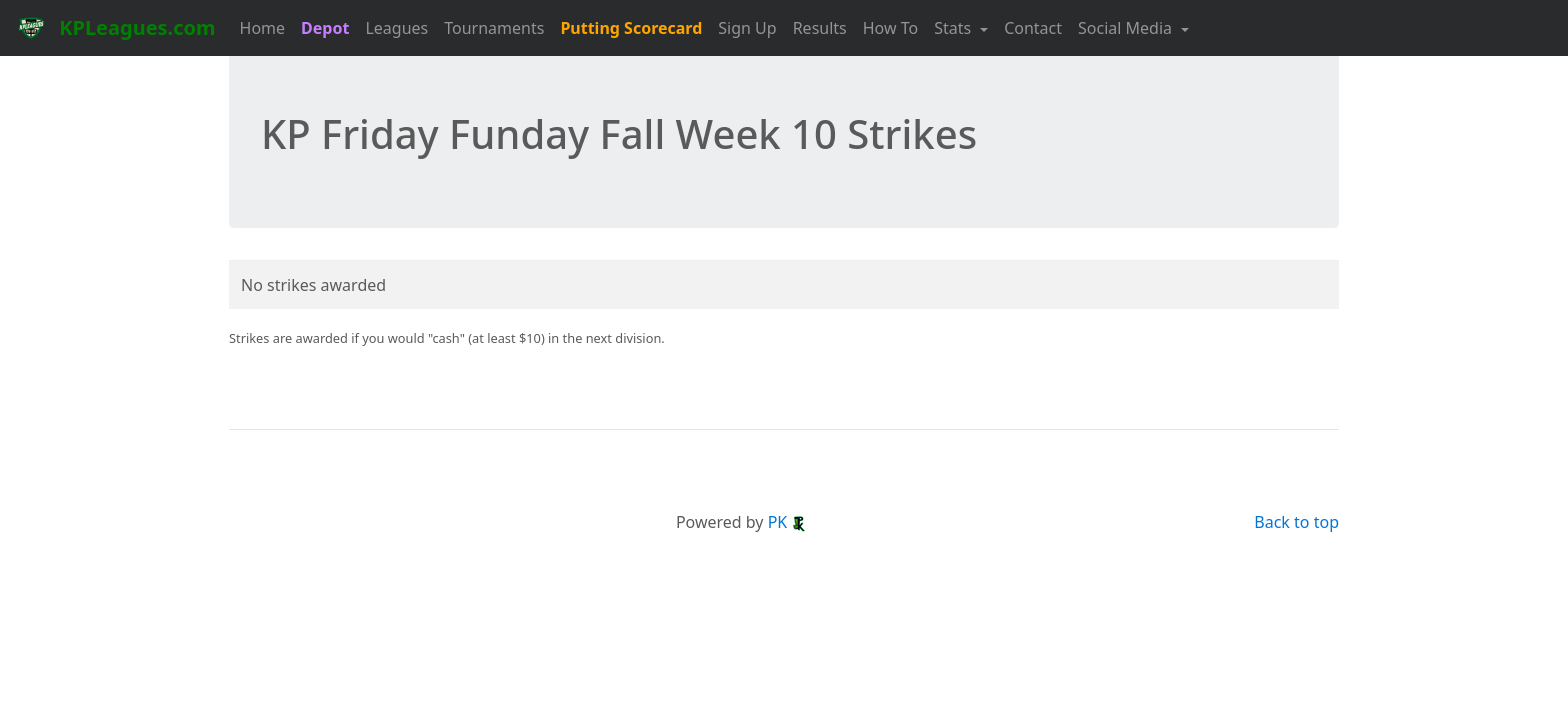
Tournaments (494, 28)
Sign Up (747, 28)
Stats (954, 28)
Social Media (1127, 28)
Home (263, 28)
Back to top (1296, 522)
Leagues (396, 28)
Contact (1033, 28)
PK (788, 522)
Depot (325, 28)
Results (820, 28)
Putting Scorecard (631, 28)
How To (890, 28)
